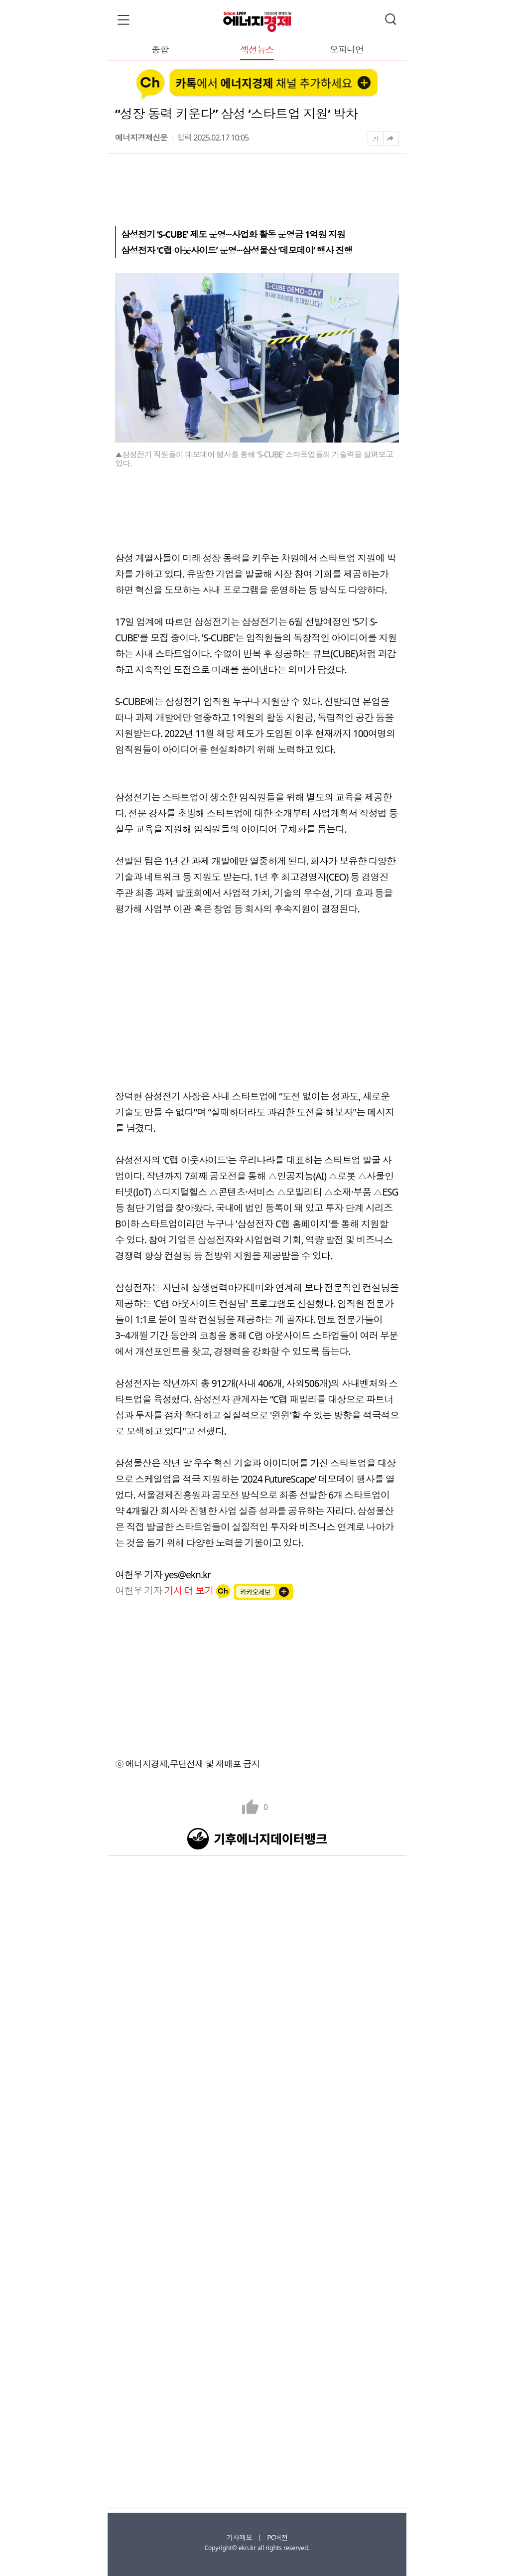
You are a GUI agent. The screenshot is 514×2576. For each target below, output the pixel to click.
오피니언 (347, 50)
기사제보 (239, 2537)
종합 (159, 50)
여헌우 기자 (165, 1590)
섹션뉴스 (257, 50)
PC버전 (277, 2537)
